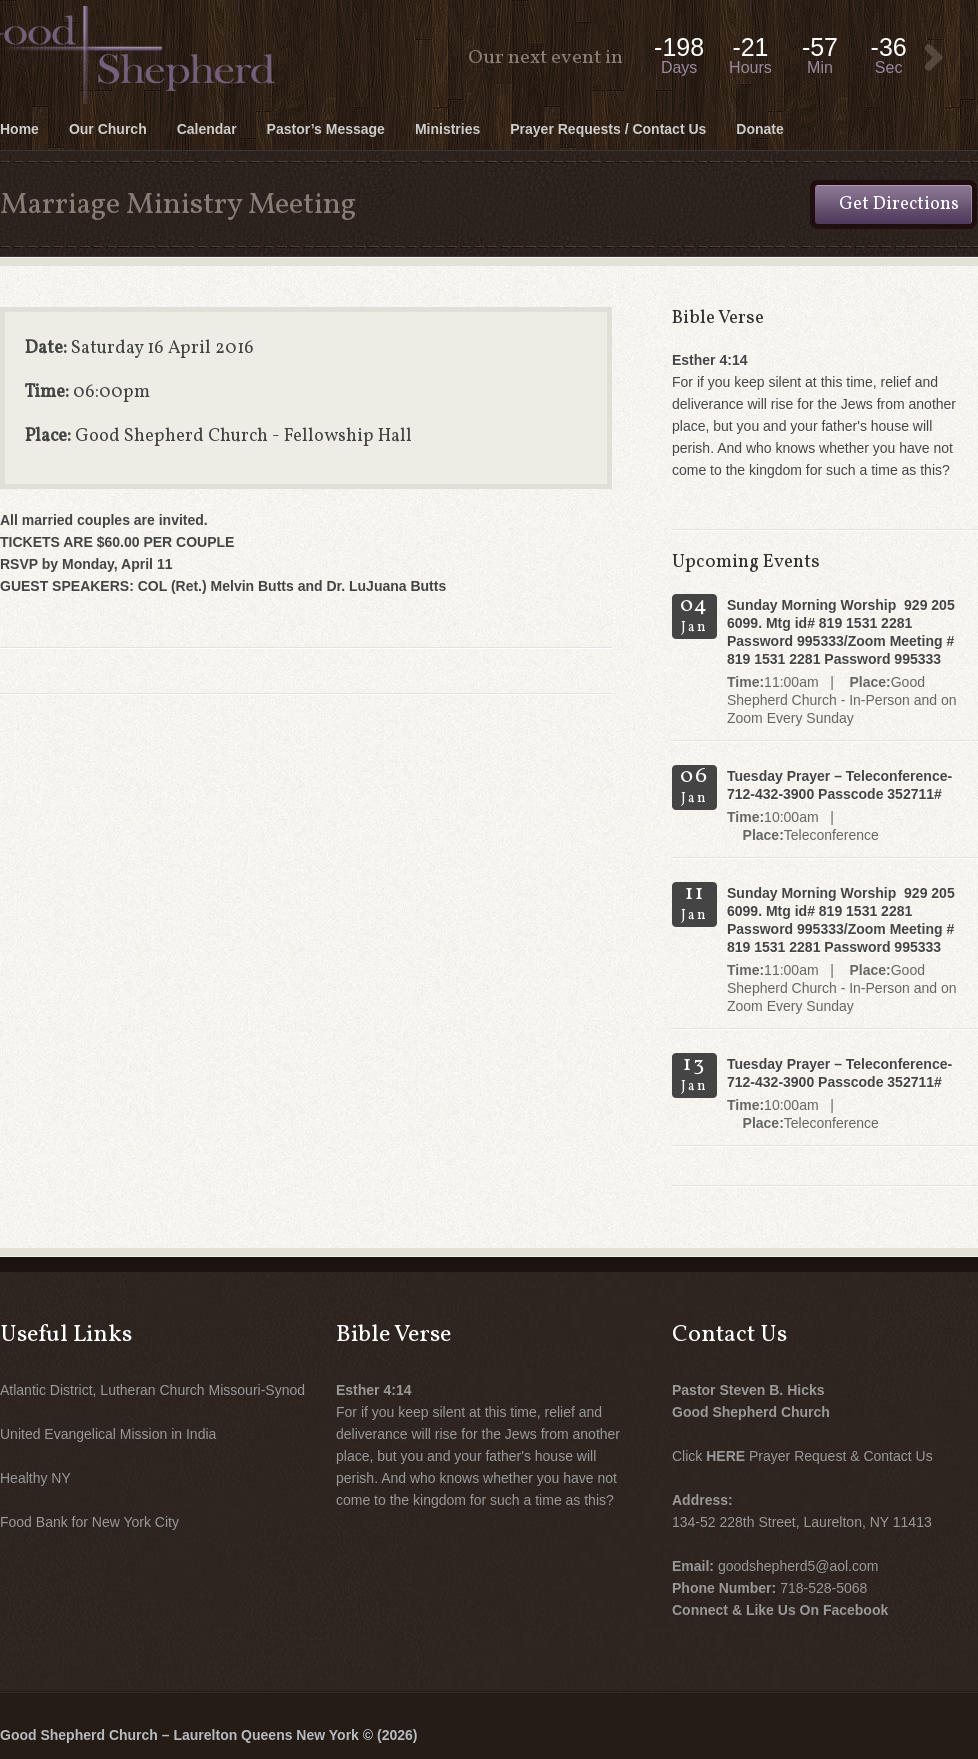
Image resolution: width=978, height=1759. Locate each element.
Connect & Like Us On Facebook (780, 1610)
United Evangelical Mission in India (108, 1434)
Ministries (447, 129)
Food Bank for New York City (89, 1522)
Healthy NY (35, 1478)
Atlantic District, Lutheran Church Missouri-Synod (152, 1390)
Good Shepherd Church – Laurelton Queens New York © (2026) (208, 1735)
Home (19, 129)
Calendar (207, 129)
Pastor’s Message (326, 129)
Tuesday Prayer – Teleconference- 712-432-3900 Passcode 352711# (839, 785)
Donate (759, 129)
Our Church (108, 129)
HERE (725, 1456)
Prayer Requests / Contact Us (608, 129)
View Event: (934, 58)
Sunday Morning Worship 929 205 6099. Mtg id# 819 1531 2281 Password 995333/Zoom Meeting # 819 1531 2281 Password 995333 (841, 632)
